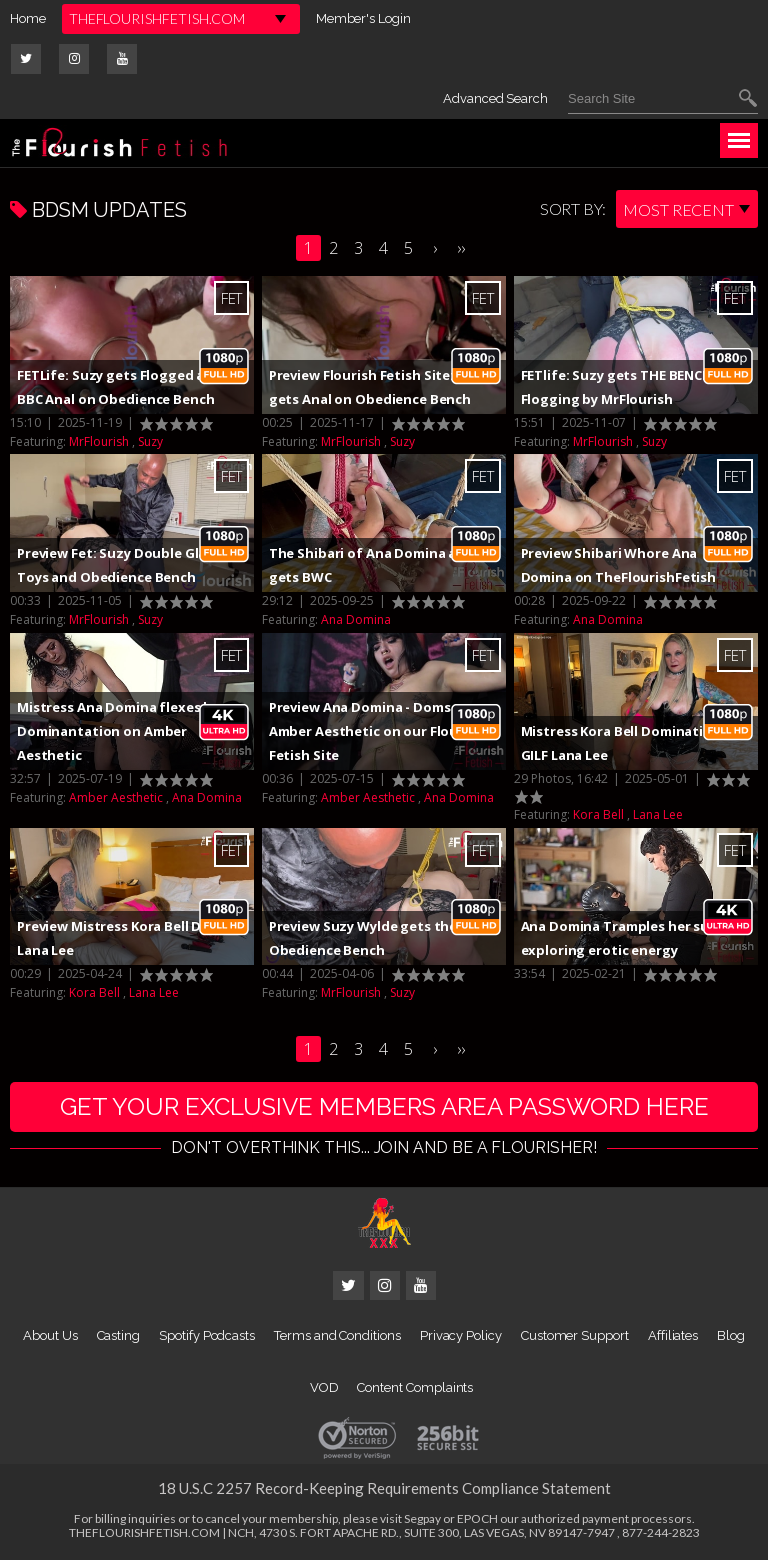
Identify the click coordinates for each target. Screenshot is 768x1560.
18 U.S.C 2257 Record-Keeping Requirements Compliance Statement (384, 1488)
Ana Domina (356, 619)
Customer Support (575, 1335)
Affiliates (673, 1335)
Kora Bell (598, 814)
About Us (50, 1335)
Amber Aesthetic (116, 797)
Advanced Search (495, 98)
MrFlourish (99, 441)
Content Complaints (415, 1387)
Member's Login (363, 18)
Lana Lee (658, 814)
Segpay (422, 1518)
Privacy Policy (461, 1335)
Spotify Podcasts (207, 1335)
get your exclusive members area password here (384, 1106)
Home (28, 18)
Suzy (150, 441)
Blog (731, 1335)
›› (461, 248)
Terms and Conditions (337, 1335)
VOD (324, 1387)
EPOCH (477, 1518)
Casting (119, 1335)
